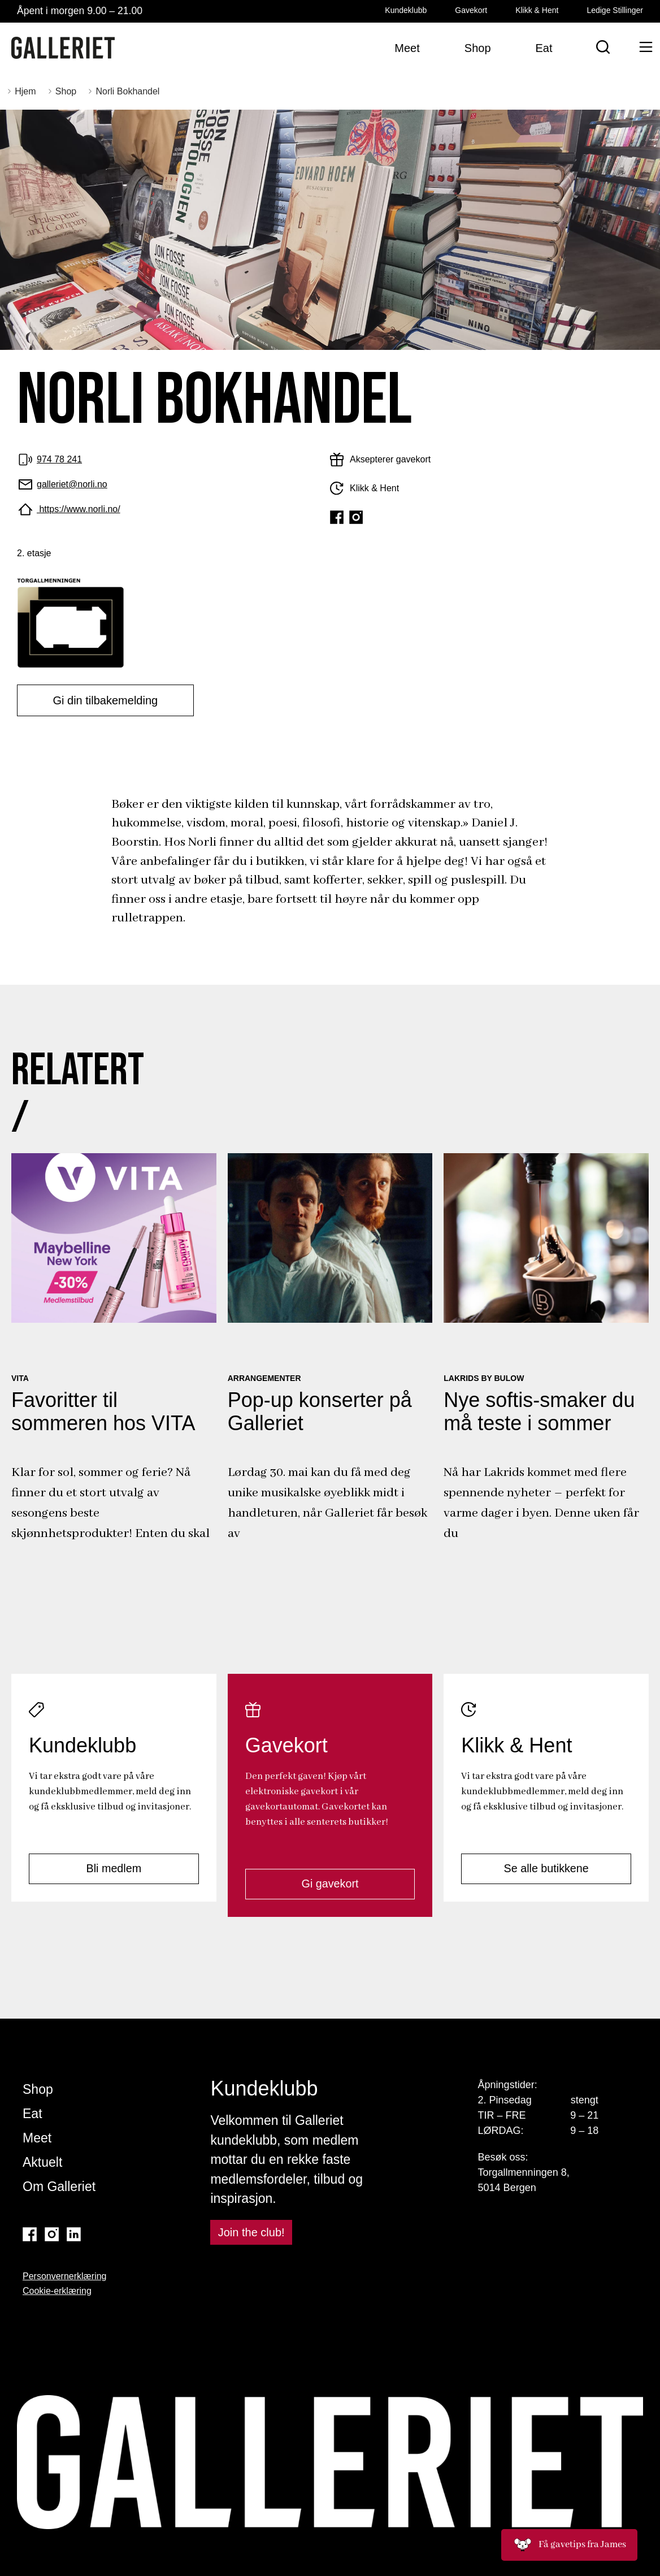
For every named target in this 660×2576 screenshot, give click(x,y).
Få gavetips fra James (569, 2545)
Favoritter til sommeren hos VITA (103, 1411)
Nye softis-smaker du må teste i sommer (539, 1411)
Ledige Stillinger (615, 10)
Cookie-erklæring (57, 2291)
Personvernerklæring (65, 2276)
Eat (32, 2113)
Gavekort (471, 10)
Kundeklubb (406, 10)
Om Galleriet (59, 2186)
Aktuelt (42, 2162)
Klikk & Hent (536, 10)
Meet (37, 2138)
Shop (38, 2089)
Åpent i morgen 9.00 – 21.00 (79, 10)
